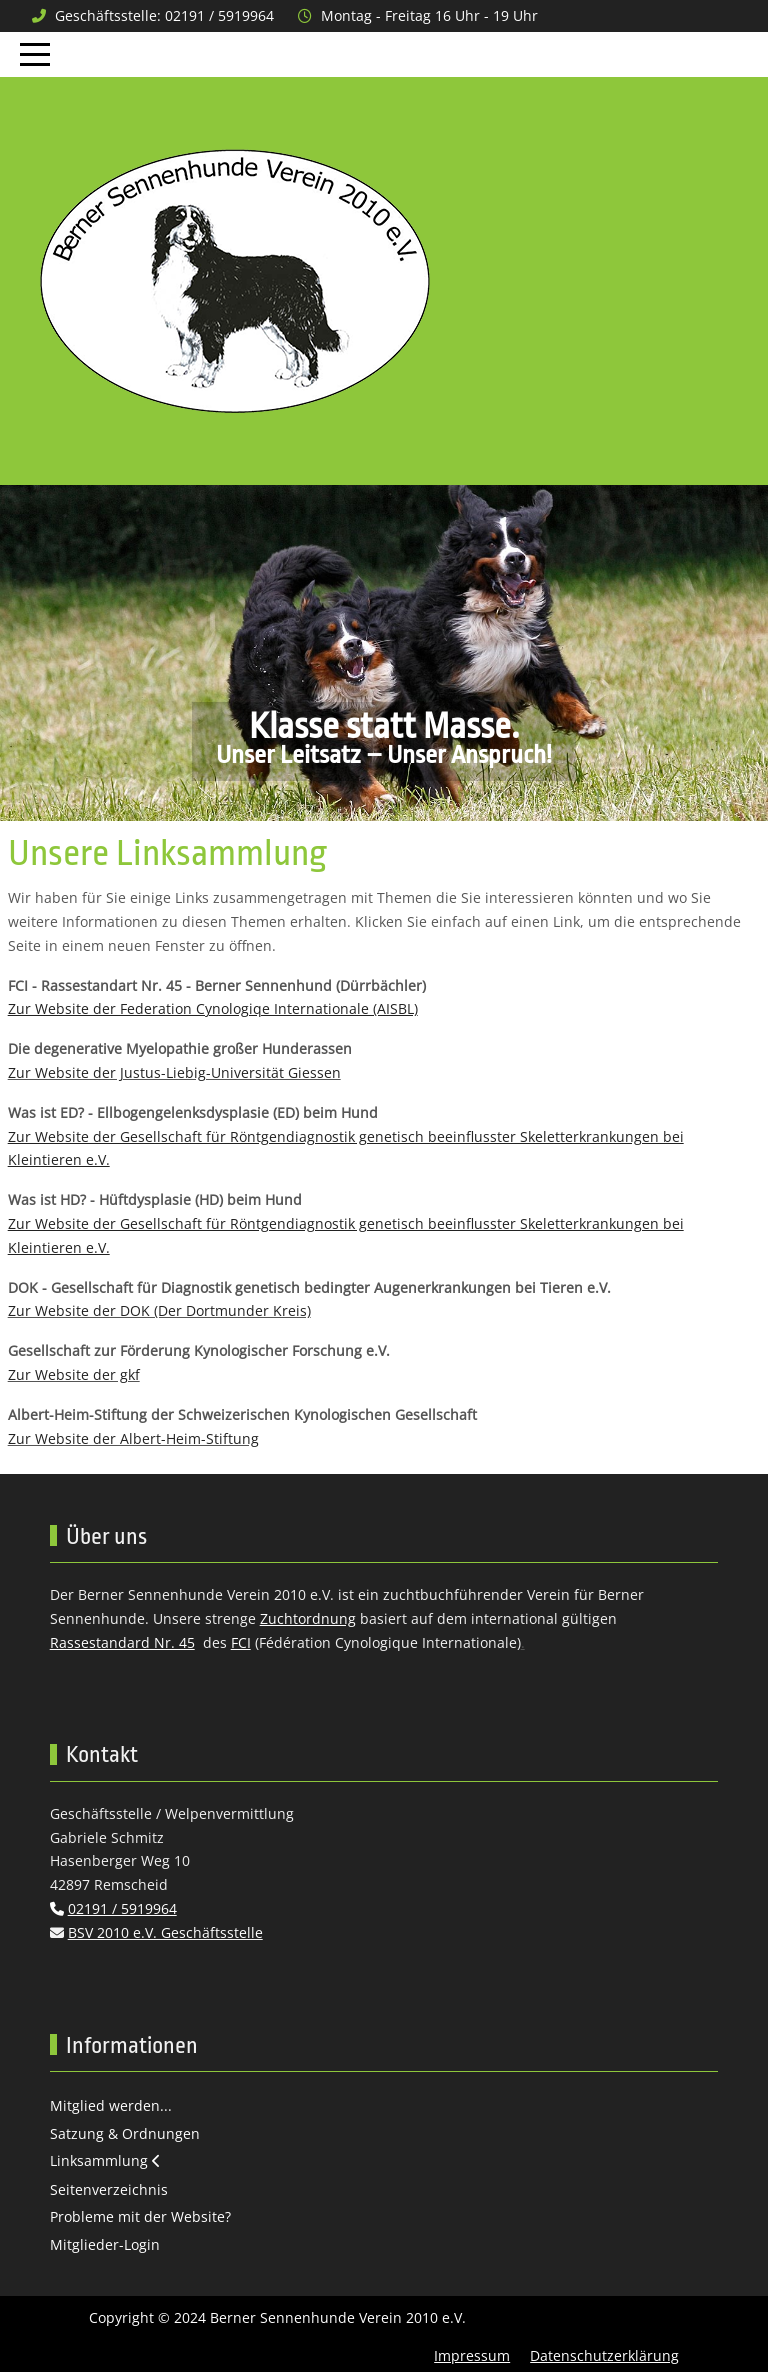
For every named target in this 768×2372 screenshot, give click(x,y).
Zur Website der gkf (74, 1374)
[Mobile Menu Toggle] (35, 54)
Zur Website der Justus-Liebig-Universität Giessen (174, 1072)
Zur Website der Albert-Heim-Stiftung (133, 1438)
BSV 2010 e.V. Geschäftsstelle (165, 1932)
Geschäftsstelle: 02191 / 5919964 (164, 15)
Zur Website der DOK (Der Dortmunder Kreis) (159, 1310)
